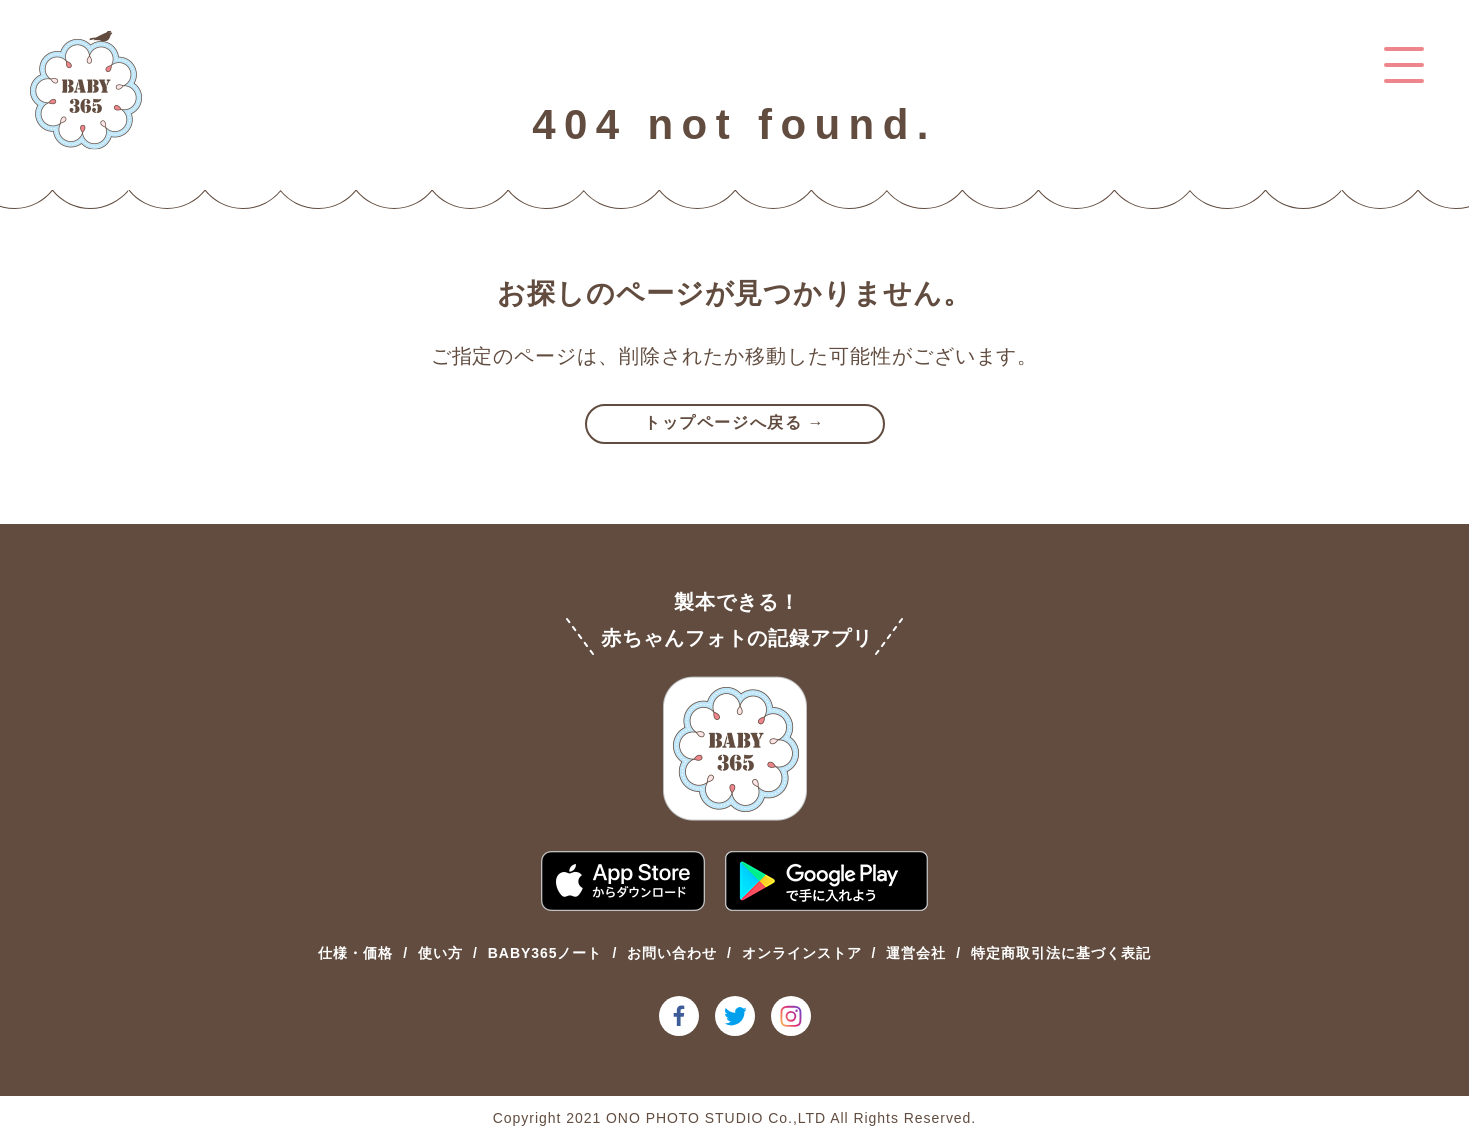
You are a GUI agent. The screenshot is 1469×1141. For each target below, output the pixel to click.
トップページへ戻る (723, 422)
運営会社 (916, 953)
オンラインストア (802, 953)
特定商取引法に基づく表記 (1061, 953)
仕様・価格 (355, 953)
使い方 (440, 953)
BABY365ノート (545, 953)
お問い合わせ (672, 953)
